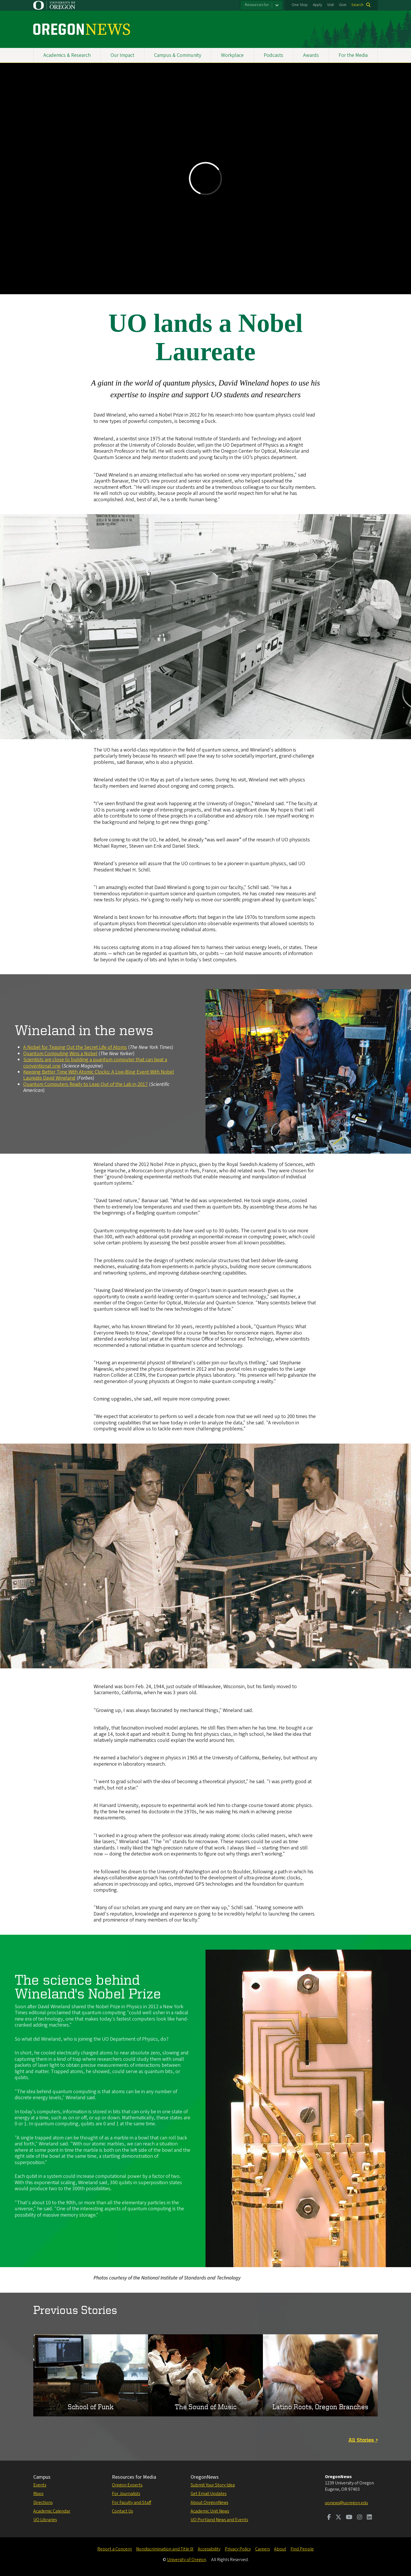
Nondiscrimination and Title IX (164, 2549)
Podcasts (273, 55)
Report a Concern (114, 2549)
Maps (38, 2493)
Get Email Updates (208, 2493)
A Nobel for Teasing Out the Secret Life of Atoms (75, 1047)
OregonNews (205, 2477)
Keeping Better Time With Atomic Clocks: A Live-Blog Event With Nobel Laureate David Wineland (98, 1075)
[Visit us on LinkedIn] (369, 2518)
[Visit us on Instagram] (360, 2518)
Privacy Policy (238, 2549)
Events (39, 2485)
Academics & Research (67, 55)
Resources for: (257, 5)
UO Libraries (45, 2520)
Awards (311, 55)
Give (342, 5)
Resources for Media (134, 2477)
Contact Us (122, 2511)
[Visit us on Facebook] (329, 2518)
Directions (43, 2502)
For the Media (353, 55)
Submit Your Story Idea (213, 2485)
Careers (262, 2549)
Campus (42, 2477)
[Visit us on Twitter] (338, 2518)
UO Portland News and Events (219, 2520)
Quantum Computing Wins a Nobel (60, 1053)
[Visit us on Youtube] (349, 2518)
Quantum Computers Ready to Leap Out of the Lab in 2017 (85, 1084)
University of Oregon (186, 2559)
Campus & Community (177, 55)
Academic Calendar (51, 2511)
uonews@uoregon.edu (346, 2503)
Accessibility (209, 2549)
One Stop (300, 5)
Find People (302, 2549)
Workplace (232, 55)
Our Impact (122, 55)
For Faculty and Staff (131, 2502)
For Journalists (126, 2493)
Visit (330, 5)
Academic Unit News (210, 2511)
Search (357, 5)
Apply (317, 5)
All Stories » (363, 2440)
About (280, 2549)
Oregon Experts (127, 2485)
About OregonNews (209, 2502)
